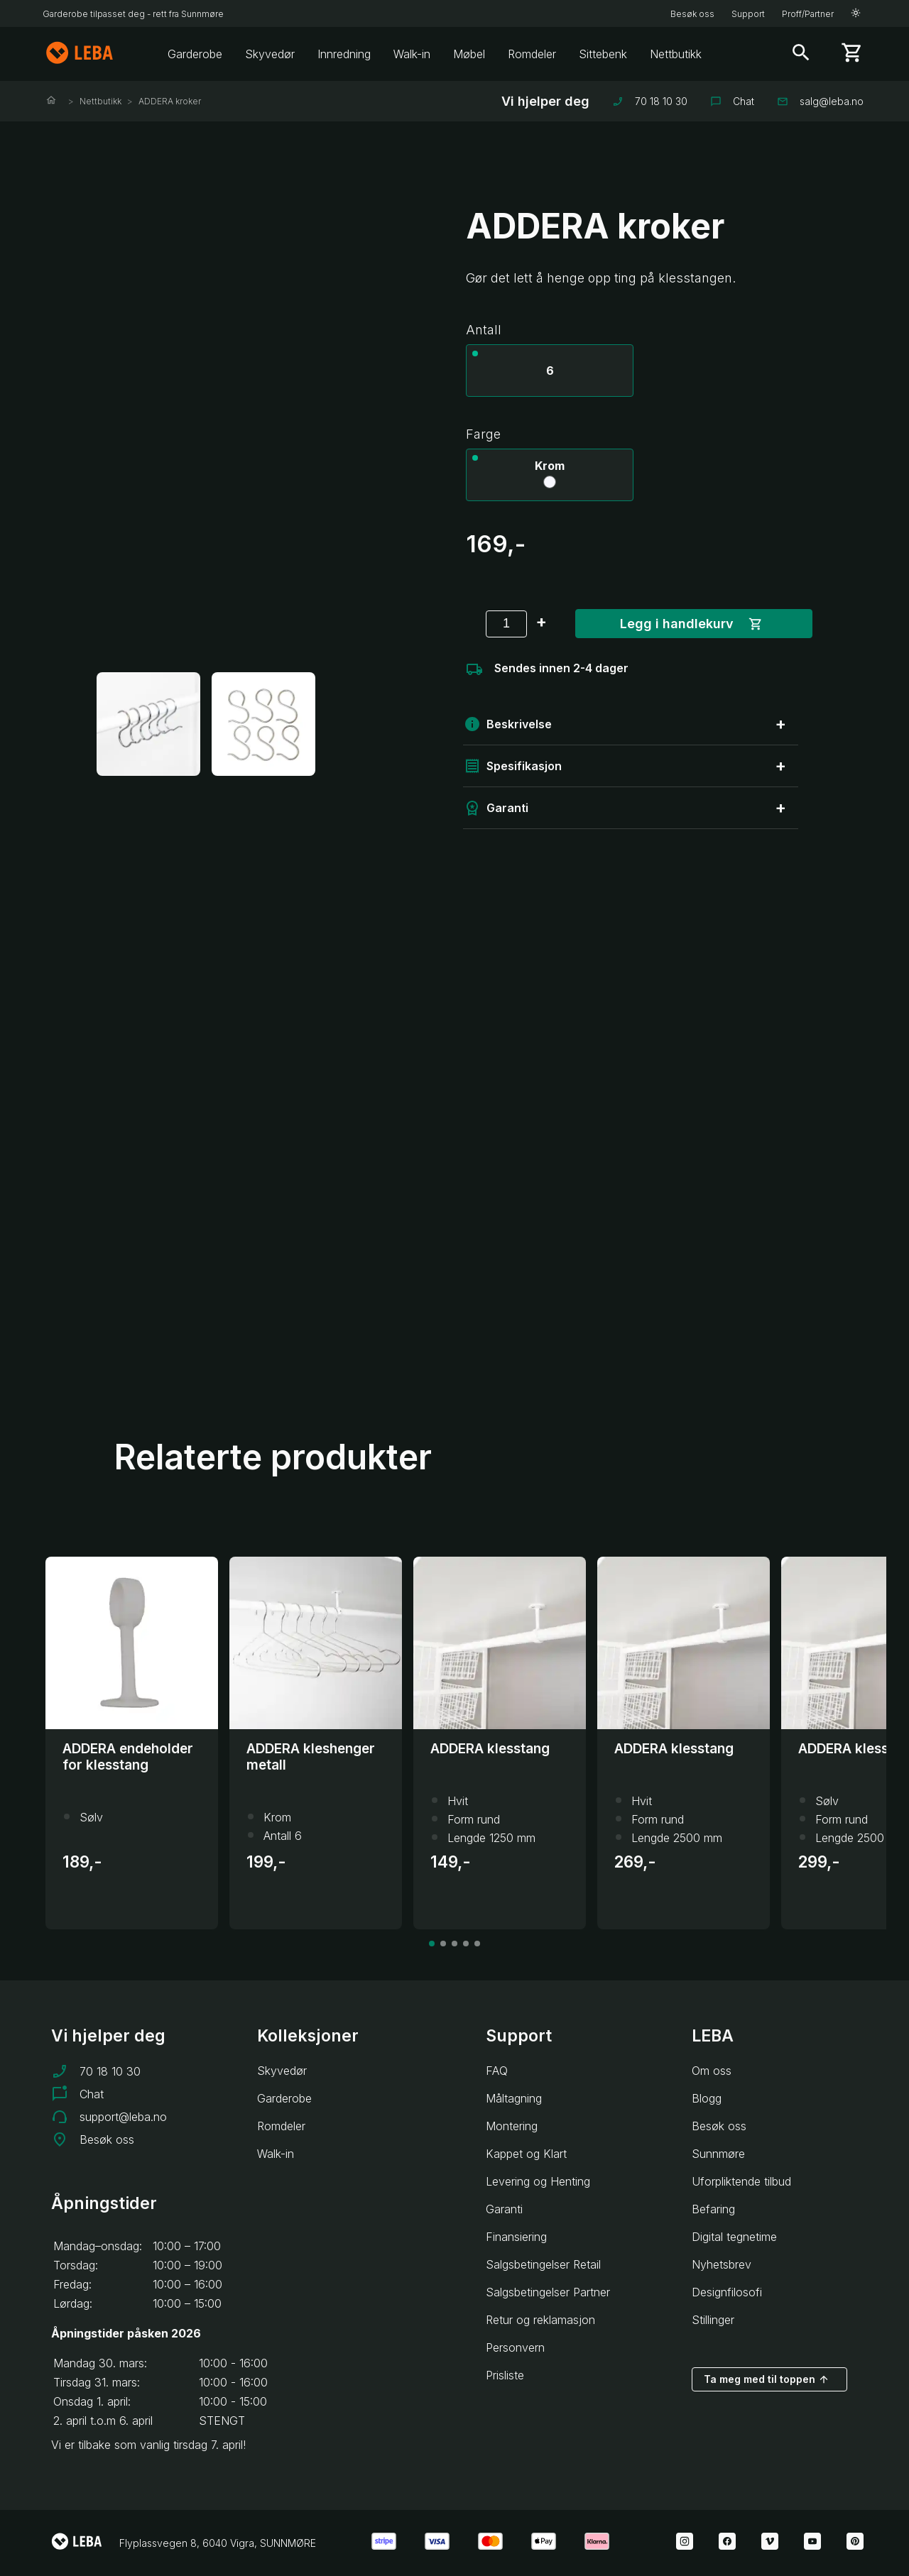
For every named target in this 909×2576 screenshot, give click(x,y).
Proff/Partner (808, 14)
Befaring (713, 2209)
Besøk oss (692, 14)
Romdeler (532, 54)
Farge (483, 434)
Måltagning (514, 2098)
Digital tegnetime (734, 2237)
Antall (483, 329)
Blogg (707, 2098)
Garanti (504, 2209)
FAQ (497, 2070)
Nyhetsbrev (721, 2264)
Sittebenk (603, 54)
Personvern (515, 2347)
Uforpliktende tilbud (741, 2181)
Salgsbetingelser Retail (543, 2264)
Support (748, 14)
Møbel (469, 54)
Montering (512, 2126)
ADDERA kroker (169, 101)
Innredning (344, 54)
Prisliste (505, 2375)
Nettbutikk (676, 54)
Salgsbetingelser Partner (548, 2292)
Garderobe (195, 54)
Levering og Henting (538, 2181)
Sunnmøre (718, 2154)
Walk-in (411, 54)
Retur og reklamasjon (540, 2320)
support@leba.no (123, 2117)
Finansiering (516, 2237)
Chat (732, 101)
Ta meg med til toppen (766, 2379)
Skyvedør (270, 54)
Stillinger (713, 2320)
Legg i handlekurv (691, 623)
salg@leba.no (820, 101)
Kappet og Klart (526, 2154)
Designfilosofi (727, 2292)
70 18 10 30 (649, 101)
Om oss (711, 2070)
